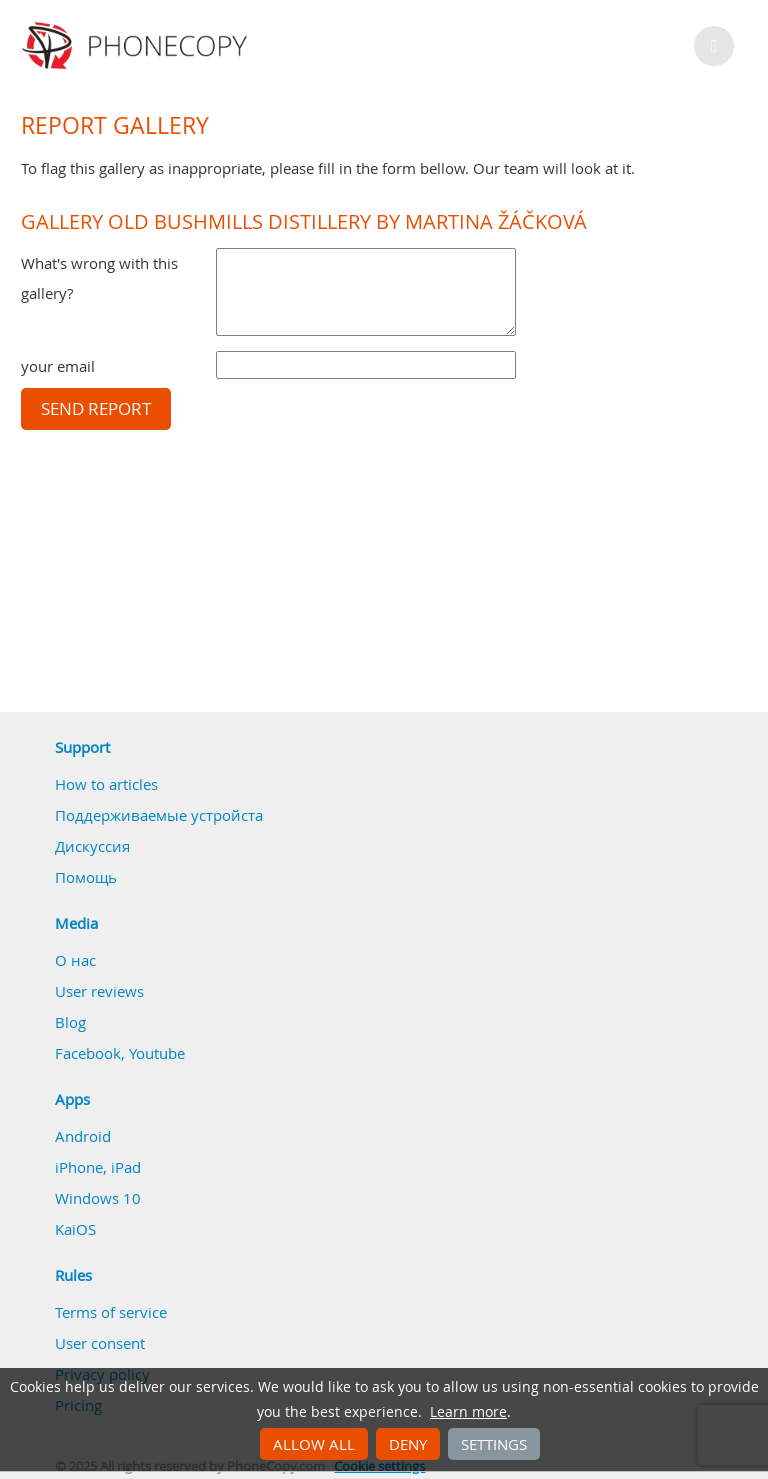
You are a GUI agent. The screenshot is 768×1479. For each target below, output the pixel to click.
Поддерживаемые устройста (159, 815)
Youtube (157, 1053)
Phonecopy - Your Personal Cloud (137, 46)
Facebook (88, 1053)
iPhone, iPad (98, 1167)
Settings (494, 1444)
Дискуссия (92, 846)
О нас (75, 960)
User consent (100, 1343)
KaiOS (75, 1229)
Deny (408, 1444)
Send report (96, 409)
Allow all (314, 1444)
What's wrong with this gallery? (99, 278)
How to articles (106, 784)
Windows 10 (98, 1198)
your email (58, 366)
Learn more (468, 1412)
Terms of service (111, 1312)
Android (83, 1136)
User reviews (99, 991)
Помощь (86, 877)
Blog (70, 1022)
